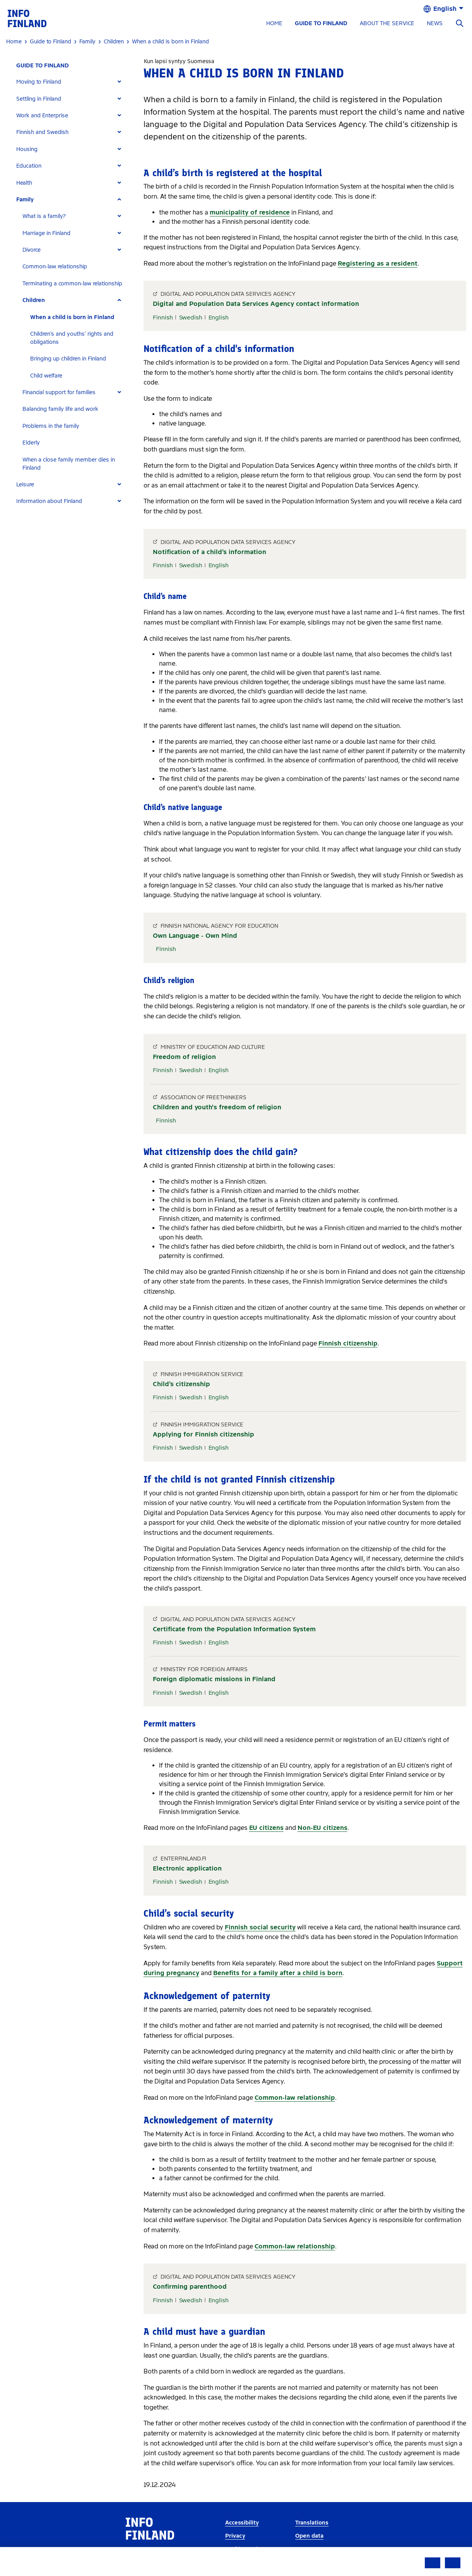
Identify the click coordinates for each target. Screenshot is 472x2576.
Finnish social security (260, 1927)
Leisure (25, 484)
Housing (27, 149)
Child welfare (46, 375)
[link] (27, 18)
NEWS (435, 23)
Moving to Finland (38, 82)
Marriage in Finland (46, 233)
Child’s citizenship (181, 1384)
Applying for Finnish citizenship (203, 1434)
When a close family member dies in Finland (68, 464)
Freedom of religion (184, 1057)
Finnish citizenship (348, 1343)
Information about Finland (49, 501)
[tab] (72, 82)
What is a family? (44, 216)
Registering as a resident (377, 263)
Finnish (163, 317)
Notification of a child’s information (209, 552)
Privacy (235, 2536)
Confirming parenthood (190, 2286)
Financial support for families (59, 392)
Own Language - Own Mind (195, 935)
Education (28, 166)
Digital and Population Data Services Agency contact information (256, 303)
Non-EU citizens (322, 1827)
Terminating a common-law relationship (72, 283)
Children (33, 300)
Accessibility (242, 2522)
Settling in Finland (38, 99)
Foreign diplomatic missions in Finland (214, 1679)
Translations (311, 2522)
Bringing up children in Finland (68, 358)
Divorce (31, 250)
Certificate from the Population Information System (234, 1629)
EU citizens (266, 1827)
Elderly (31, 442)
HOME (274, 23)
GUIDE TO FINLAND (321, 23)
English (219, 317)
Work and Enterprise (42, 115)
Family (25, 199)
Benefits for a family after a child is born (277, 1973)
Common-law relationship (54, 266)
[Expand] (119, 82)
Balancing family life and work (60, 409)
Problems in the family (50, 426)
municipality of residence (250, 212)
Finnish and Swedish (42, 132)
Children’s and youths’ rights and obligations (71, 338)
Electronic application (187, 1868)
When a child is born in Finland (72, 317)
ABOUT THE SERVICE (387, 23)
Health (24, 183)
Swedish (190, 317)
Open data (309, 2536)
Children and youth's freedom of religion (217, 1107)
